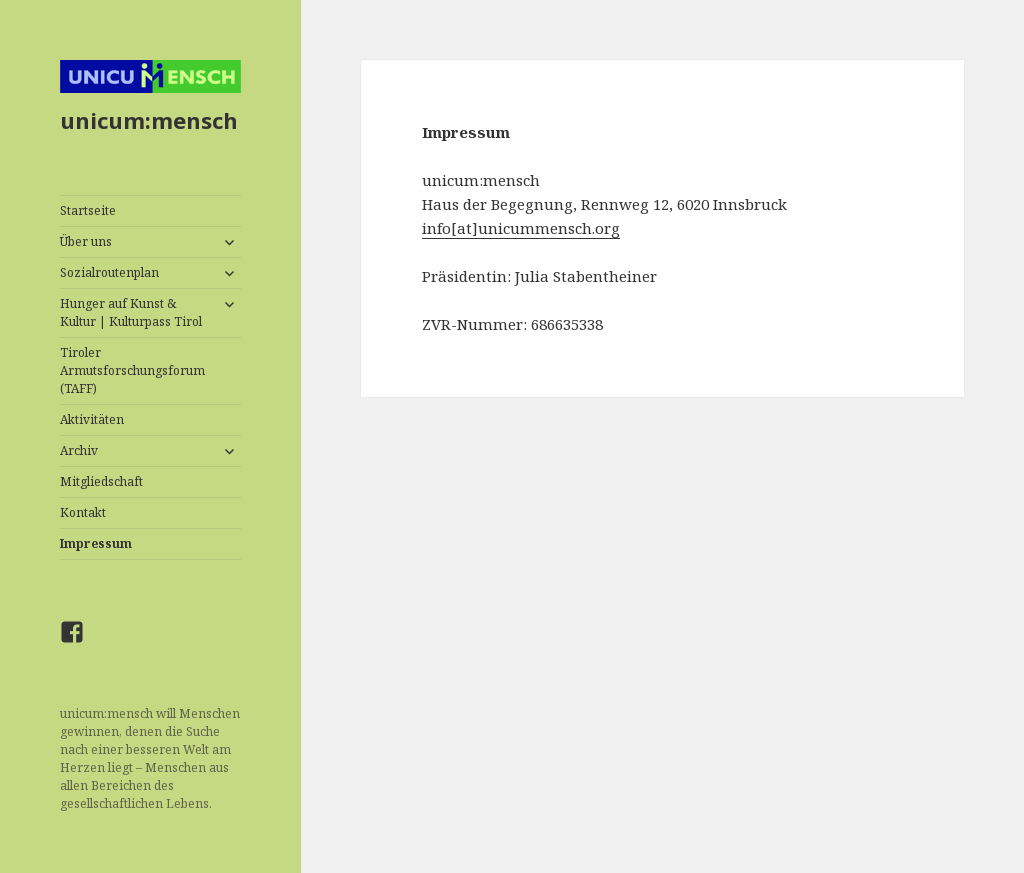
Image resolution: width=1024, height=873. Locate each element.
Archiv (79, 450)
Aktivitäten (92, 419)
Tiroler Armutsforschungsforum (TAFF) (132, 370)
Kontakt (83, 512)
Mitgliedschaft (101, 481)
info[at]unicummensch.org (521, 228)
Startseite (88, 210)
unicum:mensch (149, 120)
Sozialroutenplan (109, 272)
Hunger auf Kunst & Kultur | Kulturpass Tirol (131, 312)
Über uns (86, 241)
